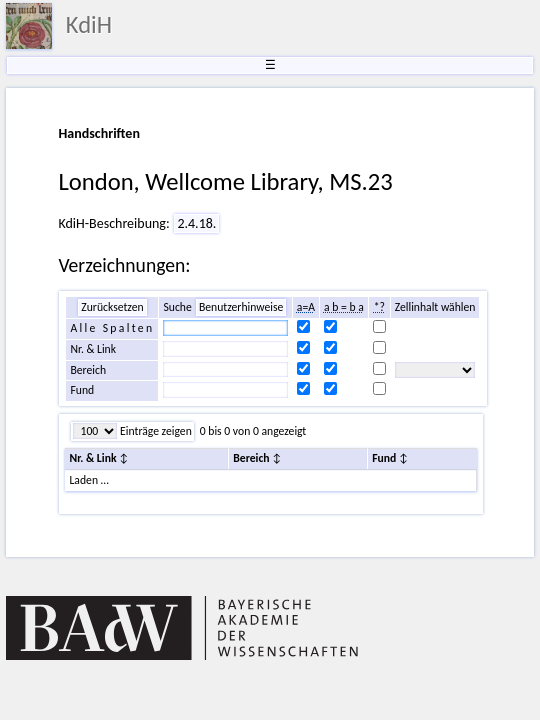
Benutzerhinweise (241, 307)
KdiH (89, 25)
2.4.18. (196, 223)
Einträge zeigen (154, 431)
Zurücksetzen (112, 307)
